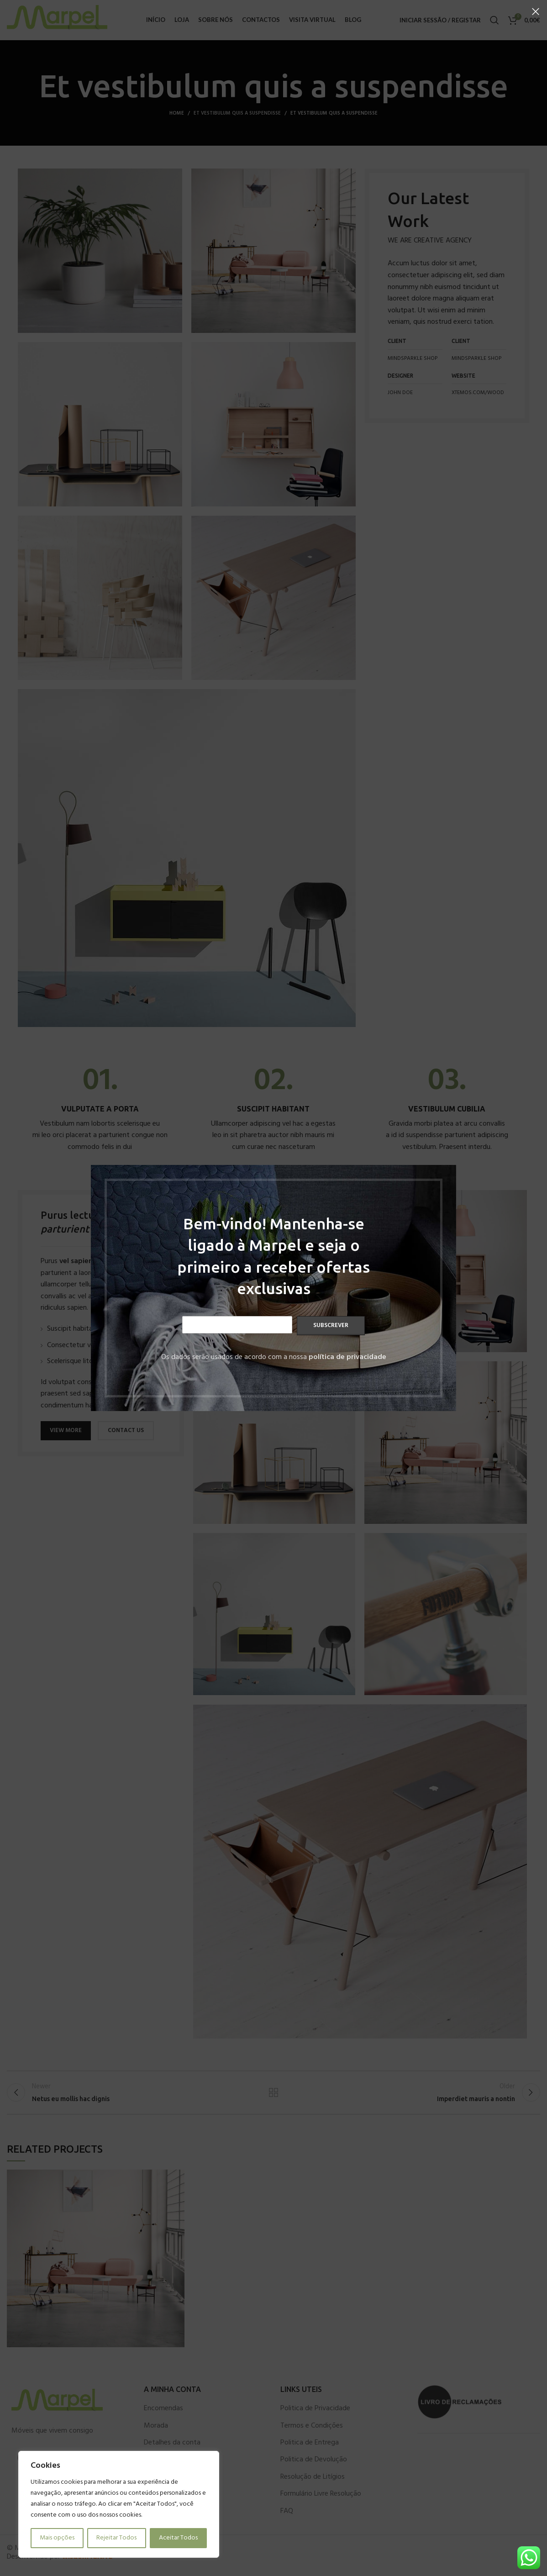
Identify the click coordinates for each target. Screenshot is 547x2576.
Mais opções (57, 2538)
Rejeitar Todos (116, 2538)
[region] (118, 2504)
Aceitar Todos (178, 2538)
